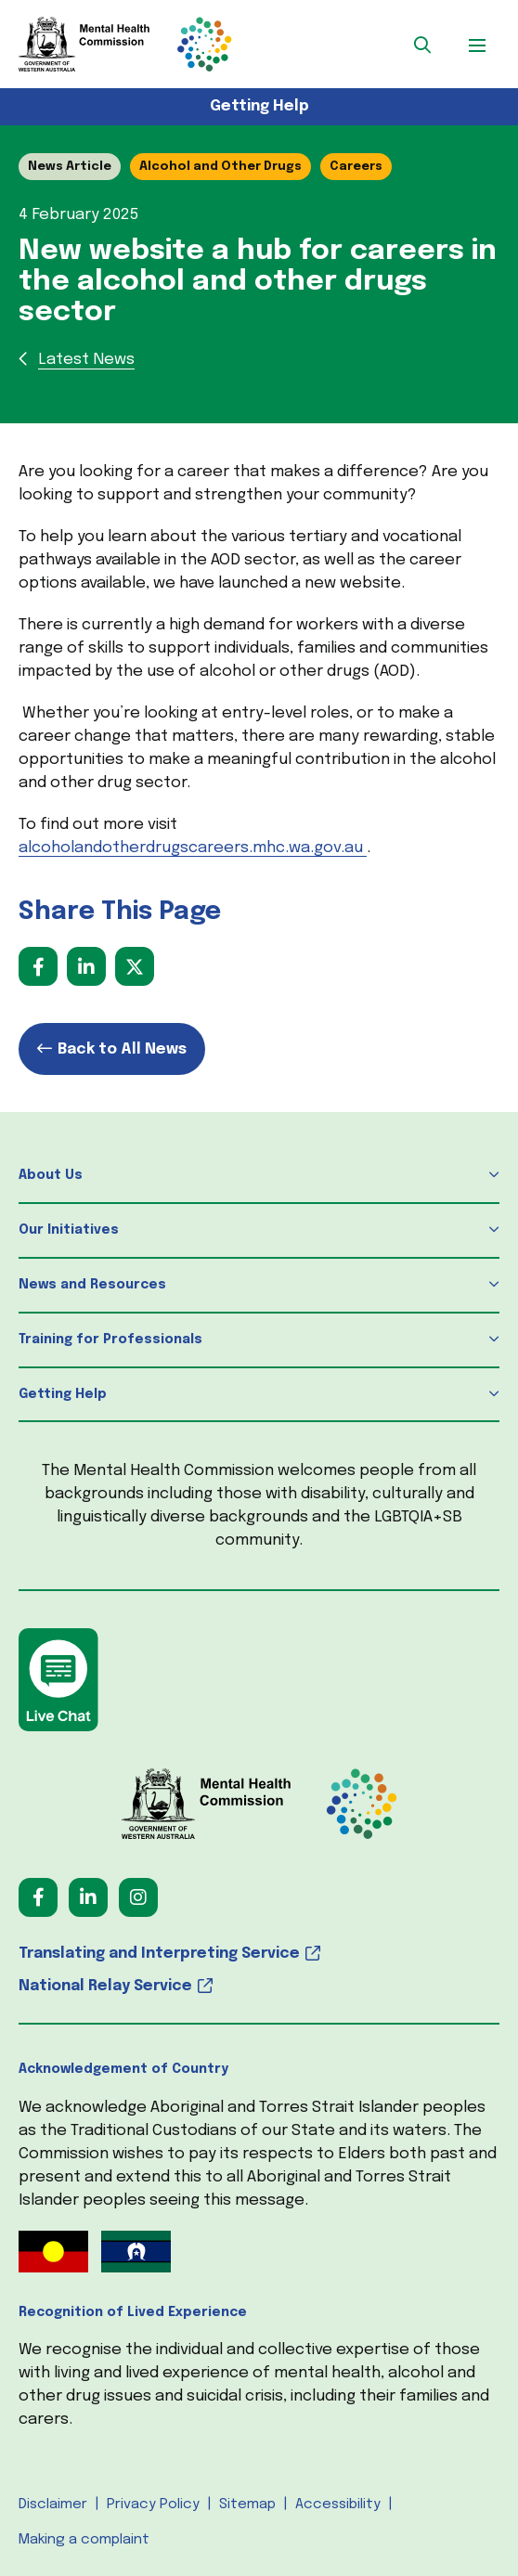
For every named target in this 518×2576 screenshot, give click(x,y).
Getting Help (259, 106)
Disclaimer (53, 2504)
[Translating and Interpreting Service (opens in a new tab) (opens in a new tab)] (259, 1953)
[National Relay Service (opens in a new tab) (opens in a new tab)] (259, 1986)
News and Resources (92, 1284)
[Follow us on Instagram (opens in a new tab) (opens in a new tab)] (138, 1897)
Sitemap (247, 2504)
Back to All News (122, 1049)
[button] (422, 45)
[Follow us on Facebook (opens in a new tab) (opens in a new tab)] (38, 1897)
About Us (51, 1175)
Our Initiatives (69, 1229)
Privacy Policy (153, 2504)
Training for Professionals (110, 1339)
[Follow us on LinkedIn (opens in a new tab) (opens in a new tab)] (88, 1897)
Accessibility (338, 2504)
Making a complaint (84, 2539)
